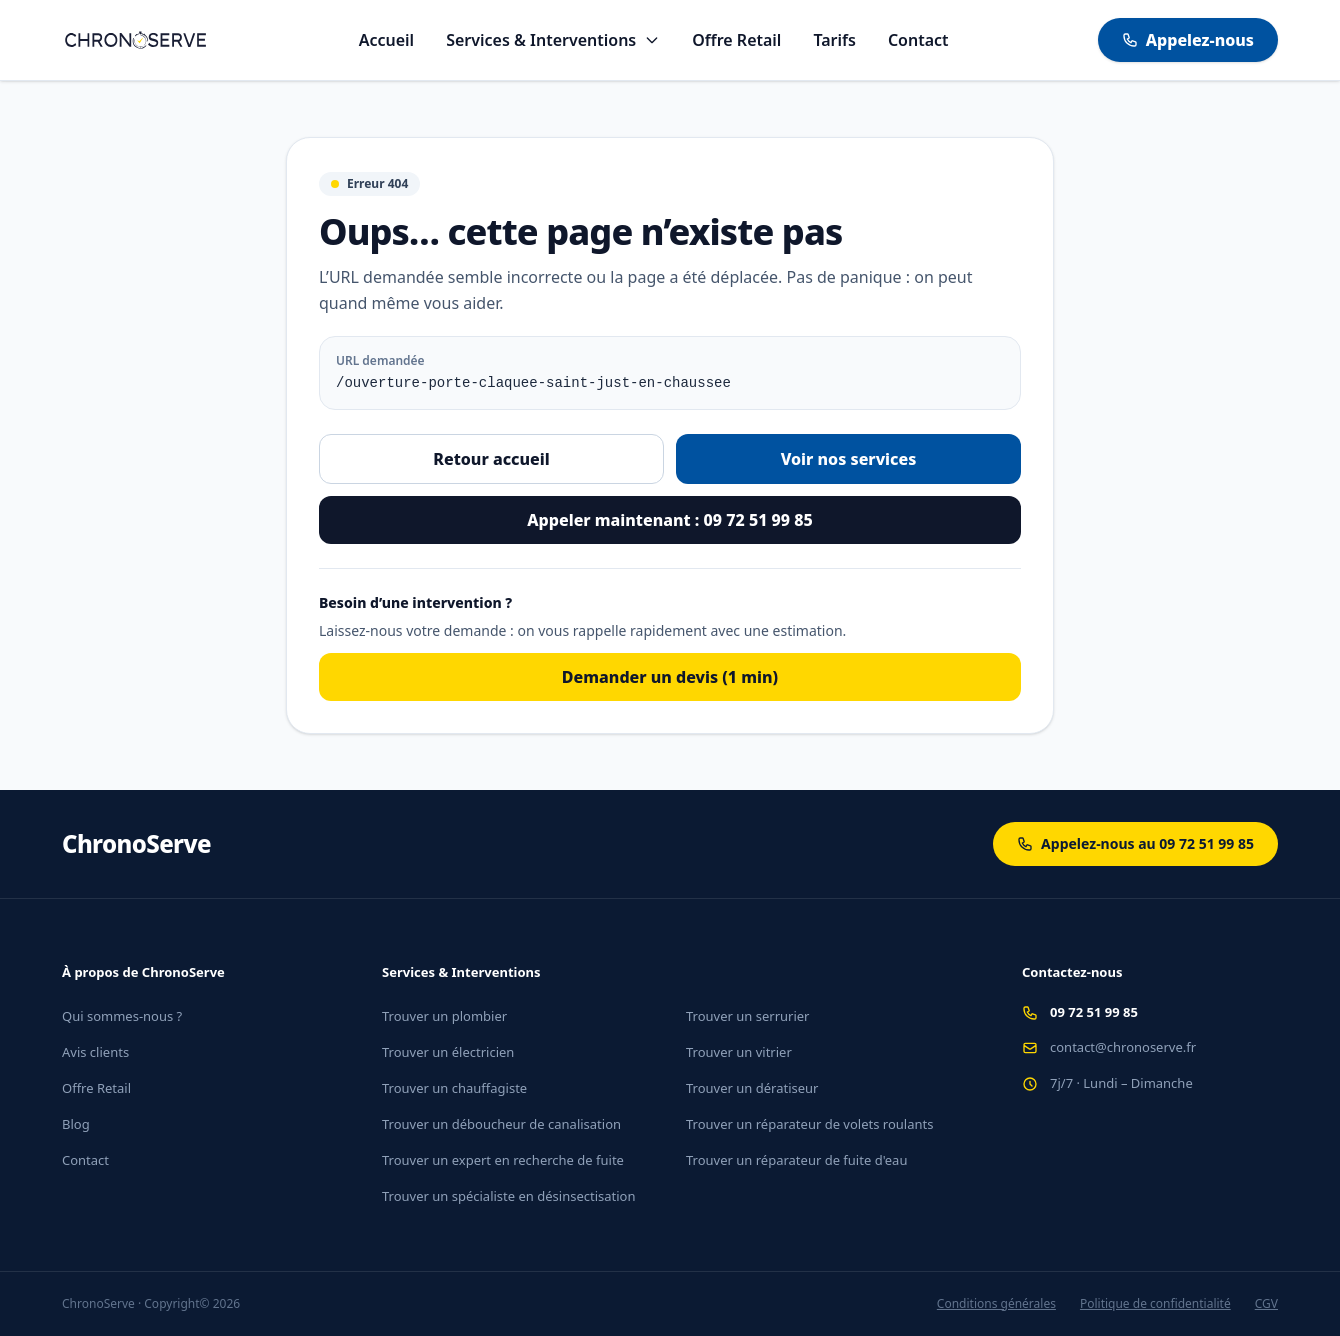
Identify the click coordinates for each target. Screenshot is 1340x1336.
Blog (76, 1124)
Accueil (386, 40)
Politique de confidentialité (1155, 1304)
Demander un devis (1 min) (670, 677)
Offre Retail (736, 40)
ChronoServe (136, 844)
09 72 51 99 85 (1094, 1012)
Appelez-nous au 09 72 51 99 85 (1135, 843)
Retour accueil (491, 459)
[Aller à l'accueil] (136, 40)
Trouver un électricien (448, 1052)
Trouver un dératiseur (752, 1088)
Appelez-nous (1188, 40)
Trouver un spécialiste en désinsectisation (509, 1196)
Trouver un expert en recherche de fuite (503, 1160)
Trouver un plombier (444, 1016)
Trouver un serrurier (747, 1016)
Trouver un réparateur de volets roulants (809, 1124)
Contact (918, 40)
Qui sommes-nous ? (122, 1016)
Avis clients (95, 1052)
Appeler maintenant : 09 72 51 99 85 (669, 520)
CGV (1266, 1304)
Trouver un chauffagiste (454, 1088)
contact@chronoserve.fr (1123, 1047)
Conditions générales (996, 1304)
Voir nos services (849, 459)
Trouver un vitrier (739, 1052)
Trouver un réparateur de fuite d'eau (796, 1160)
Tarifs (834, 40)
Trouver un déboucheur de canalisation (501, 1124)
